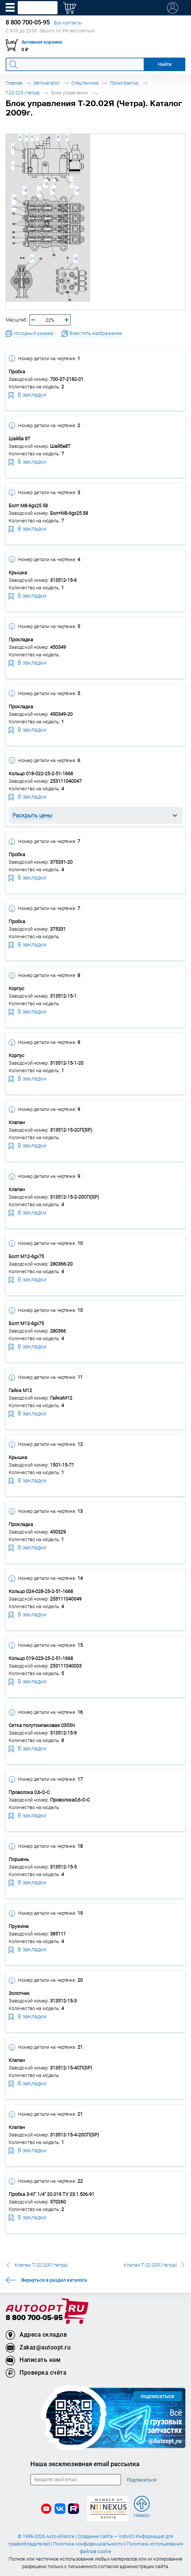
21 (32, 258)
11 (72, 183)
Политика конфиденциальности (88, 2544)
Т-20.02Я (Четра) (23, 93)
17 (39, 192)
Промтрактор (124, 83)
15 (53, 190)
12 (54, 183)
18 (25, 190)
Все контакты (68, 23)
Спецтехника (85, 83)
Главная (14, 83)
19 (14, 198)
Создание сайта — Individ (105, 2536)
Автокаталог (47, 83)
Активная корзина (41, 42)
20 (14, 206)
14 (77, 190)
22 (75, 258)
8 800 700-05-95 (34, 2318)
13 (45, 183)
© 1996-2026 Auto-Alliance (46, 2536)
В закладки (27, 394)
